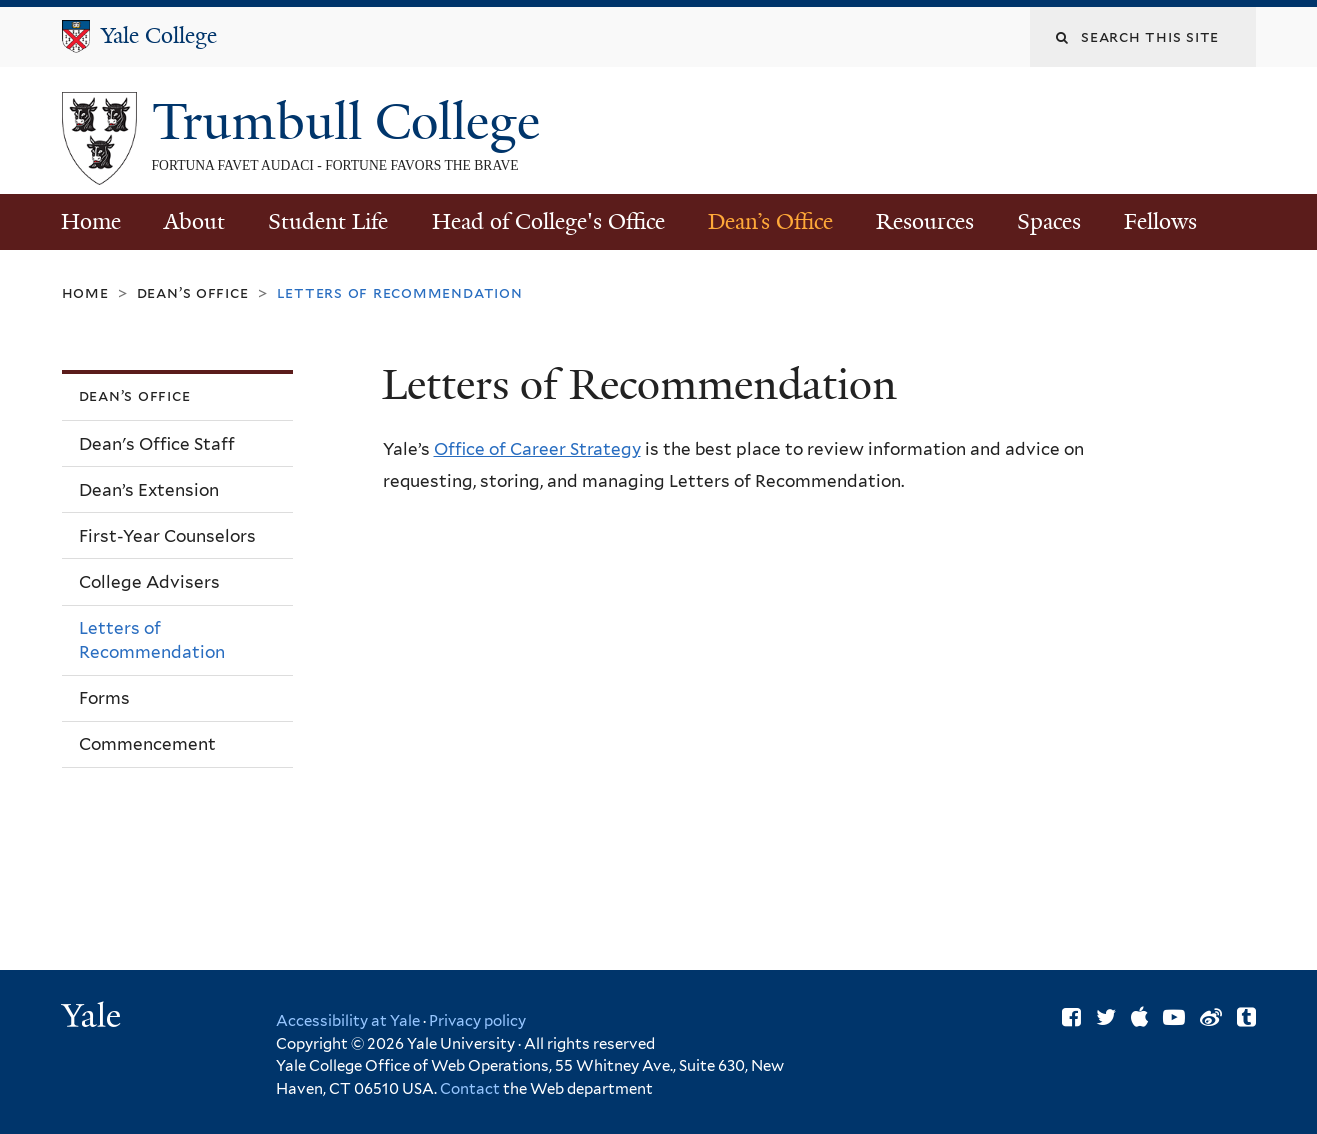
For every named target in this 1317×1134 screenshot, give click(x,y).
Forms (104, 698)
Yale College (159, 35)
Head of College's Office (548, 221)
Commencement (147, 744)
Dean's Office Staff (157, 444)
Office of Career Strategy (537, 449)
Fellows (1160, 221)
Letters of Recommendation (152, 640)
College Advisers (149, 582)
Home (91, 221)
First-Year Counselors (167, 536)
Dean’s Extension (149, 490)
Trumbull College (352, 122)
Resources (925, 221)
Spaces (1049, 221)
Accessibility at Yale (348, 1021)
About (194, 221)
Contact (471, 1089)
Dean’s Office (770, 221)
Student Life (328, 221)
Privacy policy (477, 1021)
